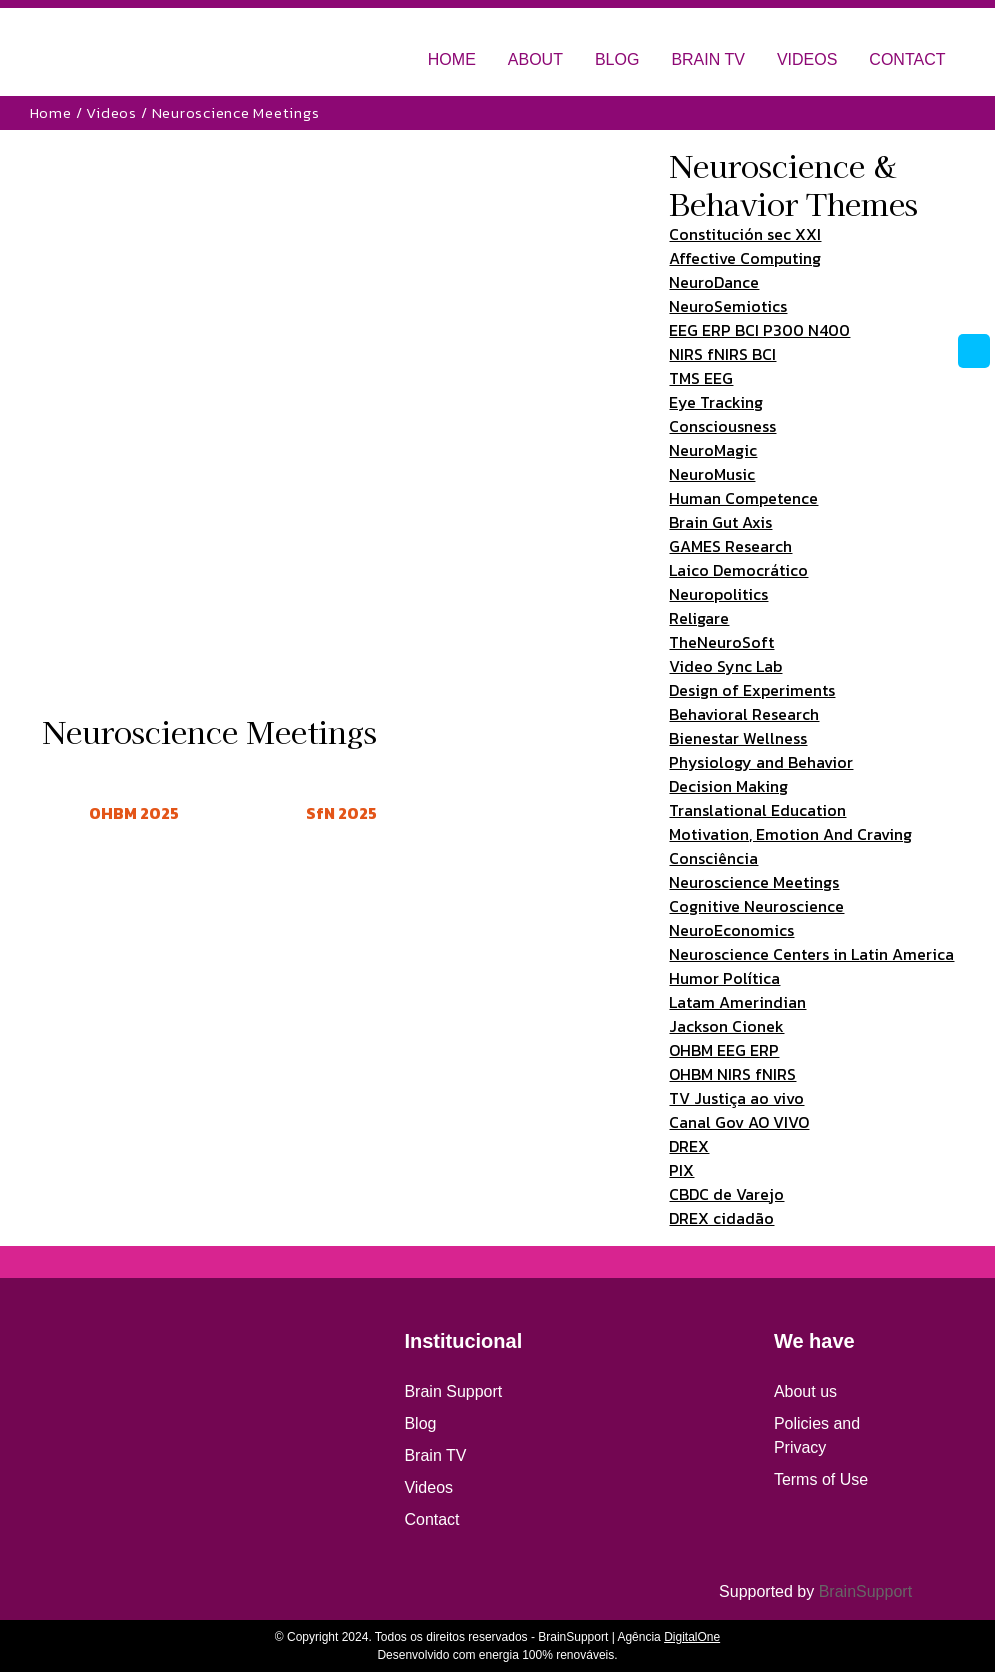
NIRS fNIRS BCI (722, 354)
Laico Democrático (738, 570)
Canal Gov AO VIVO (739, 1122)
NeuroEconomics (731, 930)
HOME (452, 59)
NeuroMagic (713, 450)
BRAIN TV (708, 59)
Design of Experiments (752, 690)
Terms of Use (821, 1479)
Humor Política (724, 978)
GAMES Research (730, 546)
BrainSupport (865, 1591)
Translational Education (757, 810)
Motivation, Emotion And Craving (790, 834)
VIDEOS (807, 59)
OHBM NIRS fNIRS (732, 1074)
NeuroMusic (712, 474)
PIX (681, 1170)
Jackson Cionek (726, 1026)
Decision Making (728, 786)
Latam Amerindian (737, 1002)
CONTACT (907, 59)
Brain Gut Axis (720, 522)
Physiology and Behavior (761, 762)
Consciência (713, 858)
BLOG (617, 59)
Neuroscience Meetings (754, 882)
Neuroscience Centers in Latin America (811, 954)
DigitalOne (692, 1637)
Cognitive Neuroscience (756, 906)
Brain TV (435, 1455)
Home (51, 112)
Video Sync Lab (725, 666)
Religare (699, 618)
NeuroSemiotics (728, 306)
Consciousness (722, 426)
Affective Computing (745, 258)
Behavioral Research (744, 714)
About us (805, 1391)
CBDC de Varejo (726, 1194)
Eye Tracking (716, 402)
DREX (689, 1146)
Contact (431, 1519)
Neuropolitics (718, 594)
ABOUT (535, 59)
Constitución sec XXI (745, 234)
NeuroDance (714, 282)
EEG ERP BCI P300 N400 (759, 330)
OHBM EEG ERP (724, 1050)
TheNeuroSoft (721, 642)
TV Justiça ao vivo (736, 1098)
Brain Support (453, 1391)
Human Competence (743, 498)
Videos (111, 112)
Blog (420, 1423)
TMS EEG (701, 378)
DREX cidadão (721, 1218)
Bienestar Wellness (738, 738)
